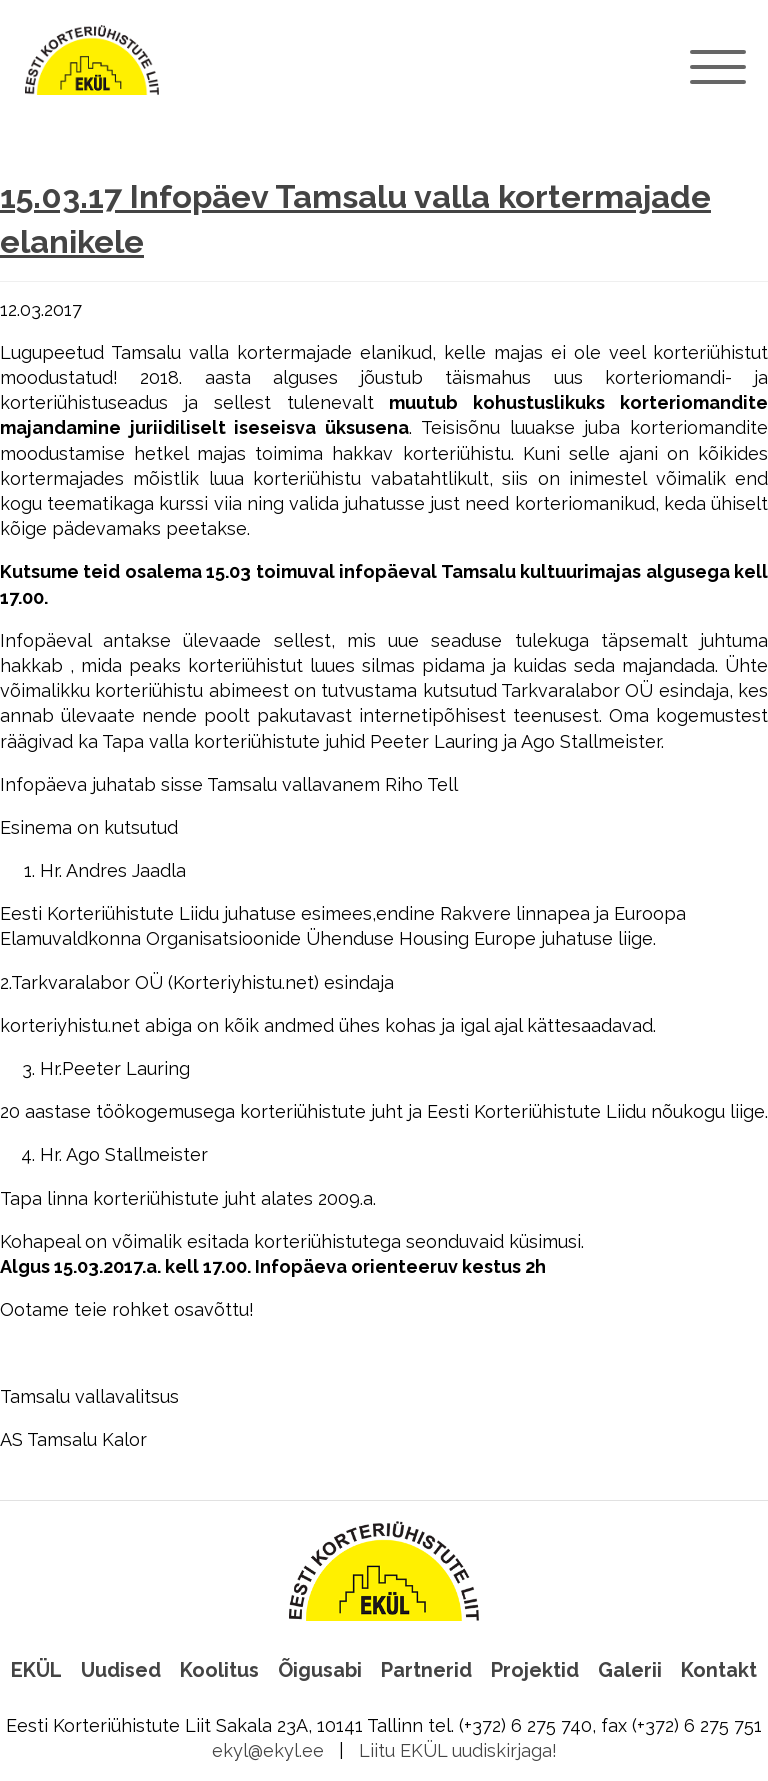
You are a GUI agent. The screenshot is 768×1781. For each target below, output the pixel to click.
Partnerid (426, 1670)
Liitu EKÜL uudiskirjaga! (458, 1750)
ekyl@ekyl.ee (268, 1750)
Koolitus (219, 1670)
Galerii (630, 1670)
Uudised (121, 1670)
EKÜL (36, 1670)
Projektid (535, 1670)
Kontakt (719, 1670)
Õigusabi (320, 1670)
